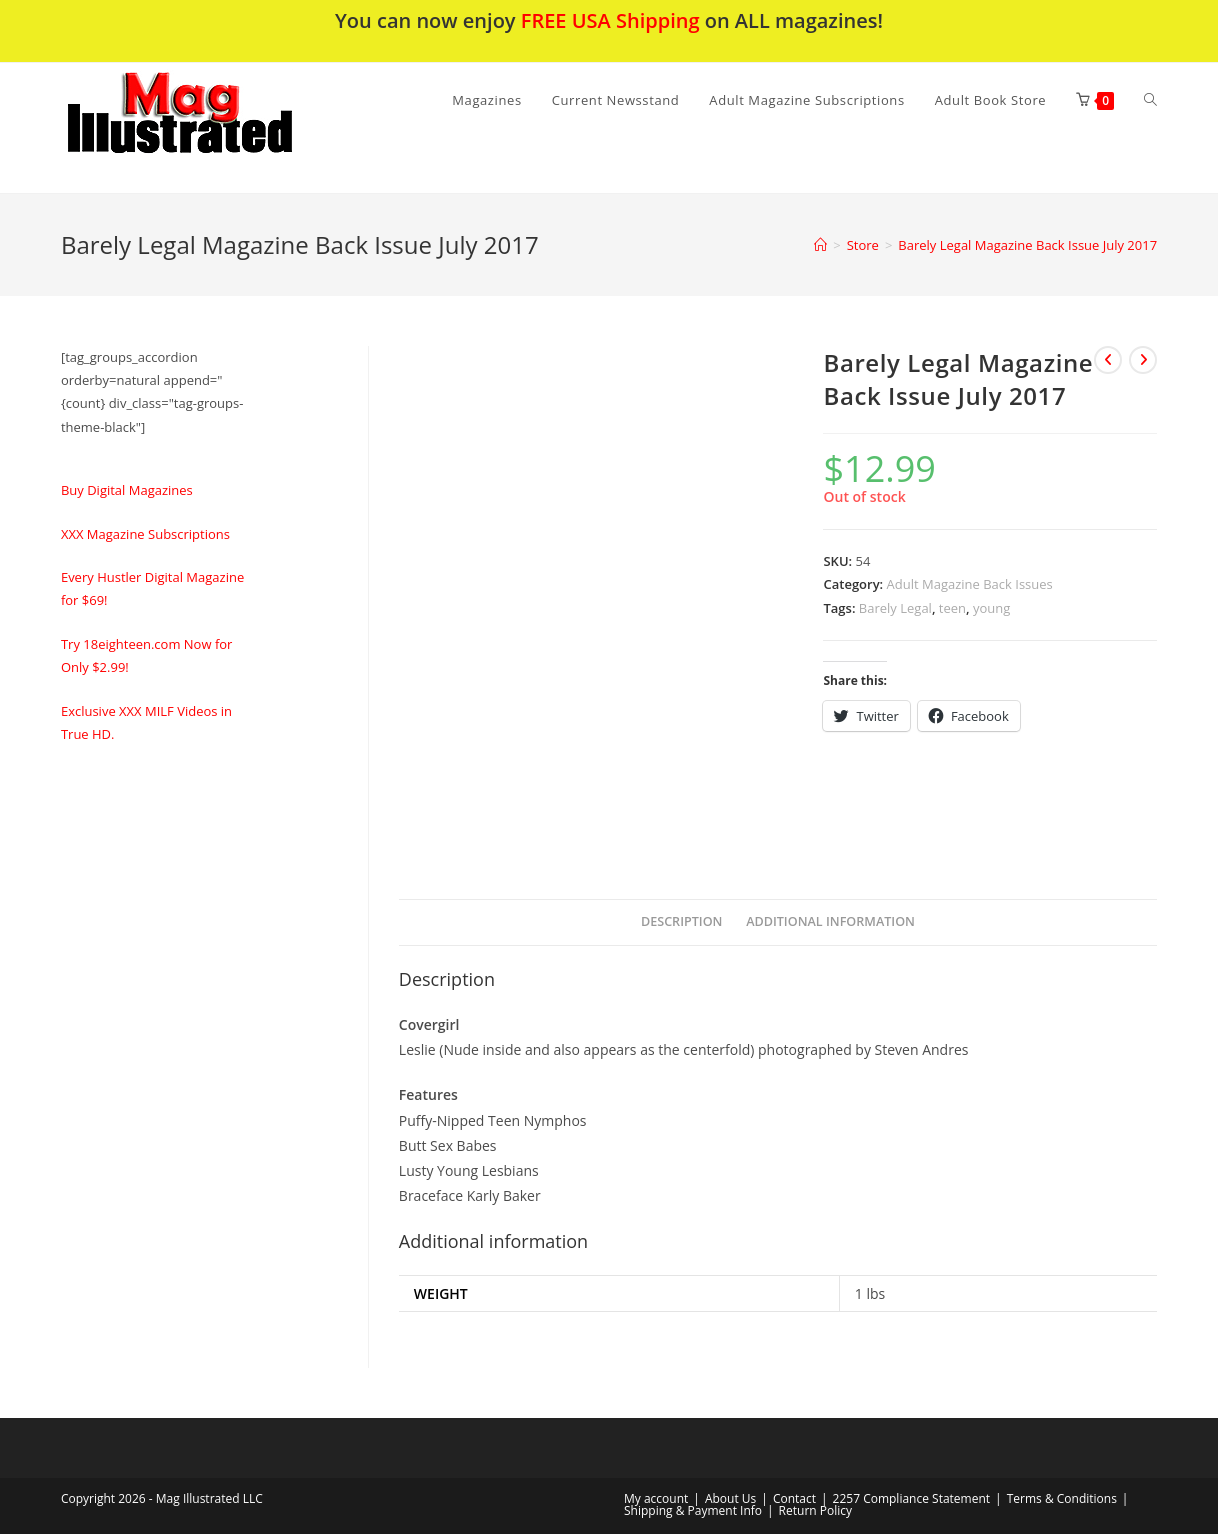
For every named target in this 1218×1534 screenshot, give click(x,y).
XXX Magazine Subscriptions (145, 534)
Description (682, 921)
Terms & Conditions (1062, 1498)
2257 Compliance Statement (912, 1498)
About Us (730, 1498)
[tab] (682, 922)
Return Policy (815, 1510)
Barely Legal (895, 608)
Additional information (830, 921)
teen (952, 608)
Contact (794, 1498)
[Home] (820, 245)
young (991, 608)
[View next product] (1143, 360)
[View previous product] (1108, 360)
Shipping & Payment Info (693, 1510)
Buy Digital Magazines (127, 490)
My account (656, 1498)
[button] (232, 128)
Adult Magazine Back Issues (970, 584)
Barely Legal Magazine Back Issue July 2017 (1027, 245)
